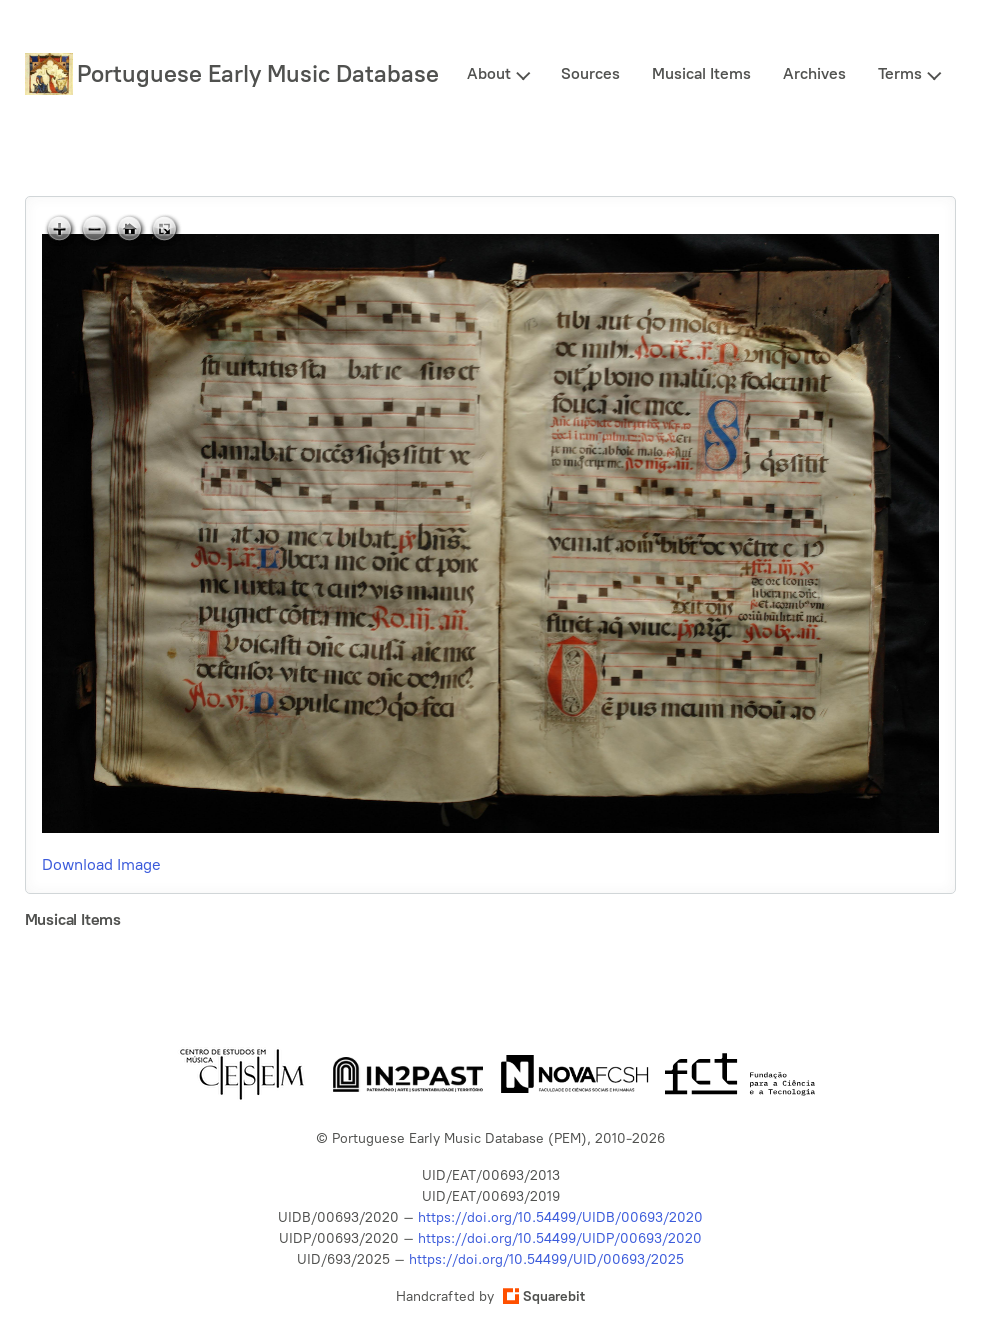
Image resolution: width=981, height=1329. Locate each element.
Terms (900, 73)
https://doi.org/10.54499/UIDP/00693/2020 (560, 1238)
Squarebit (544, 1296)
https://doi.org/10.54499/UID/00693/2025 (546, 1259)
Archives (814, 73)
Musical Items (701, 73)
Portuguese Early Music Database (258, 73)
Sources (590, 73)
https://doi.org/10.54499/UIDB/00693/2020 (560, 1217)
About (489, 73)
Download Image (101, 864)
